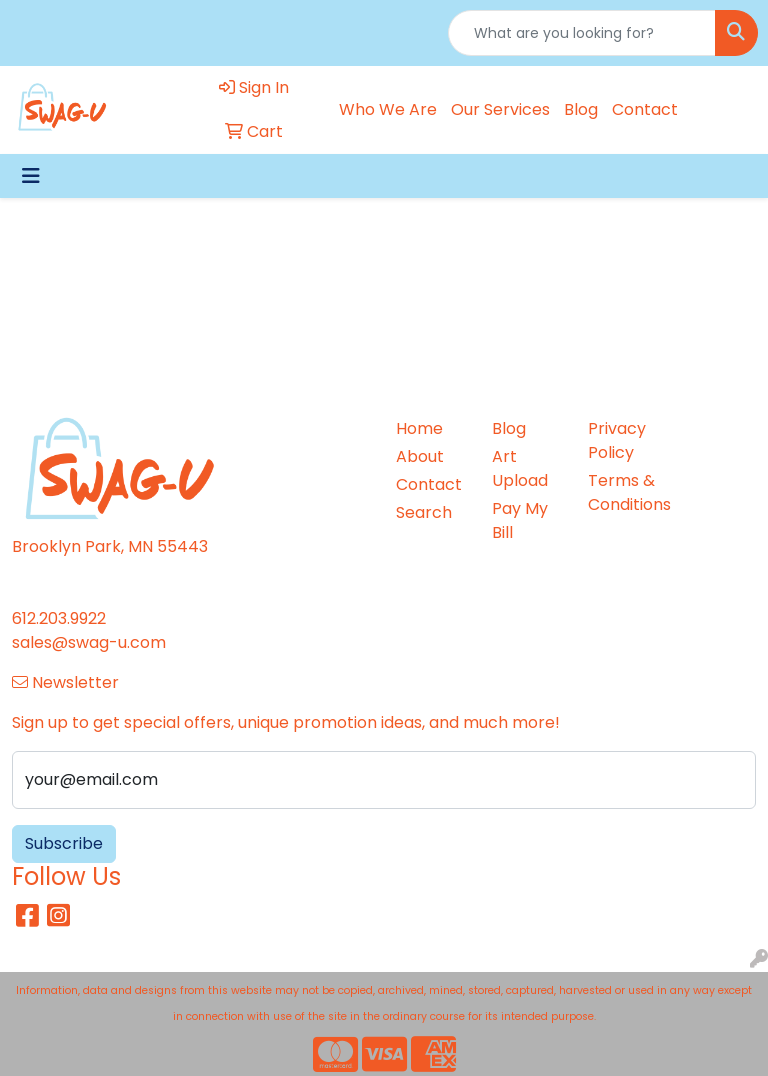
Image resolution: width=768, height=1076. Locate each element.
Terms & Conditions (624, 492)
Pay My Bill (520, 520)
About (420, 456)
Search (424, 512)
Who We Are (388, 109)
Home (419, 428)
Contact (645, 109)
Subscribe (64, 843)
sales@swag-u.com (89, 642)
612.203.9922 (59, 618)
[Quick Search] (582, 33)
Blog (581, 109)
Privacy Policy (617, 440)
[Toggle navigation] (31, 176)
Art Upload (520, 468)
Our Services (500, 109)
